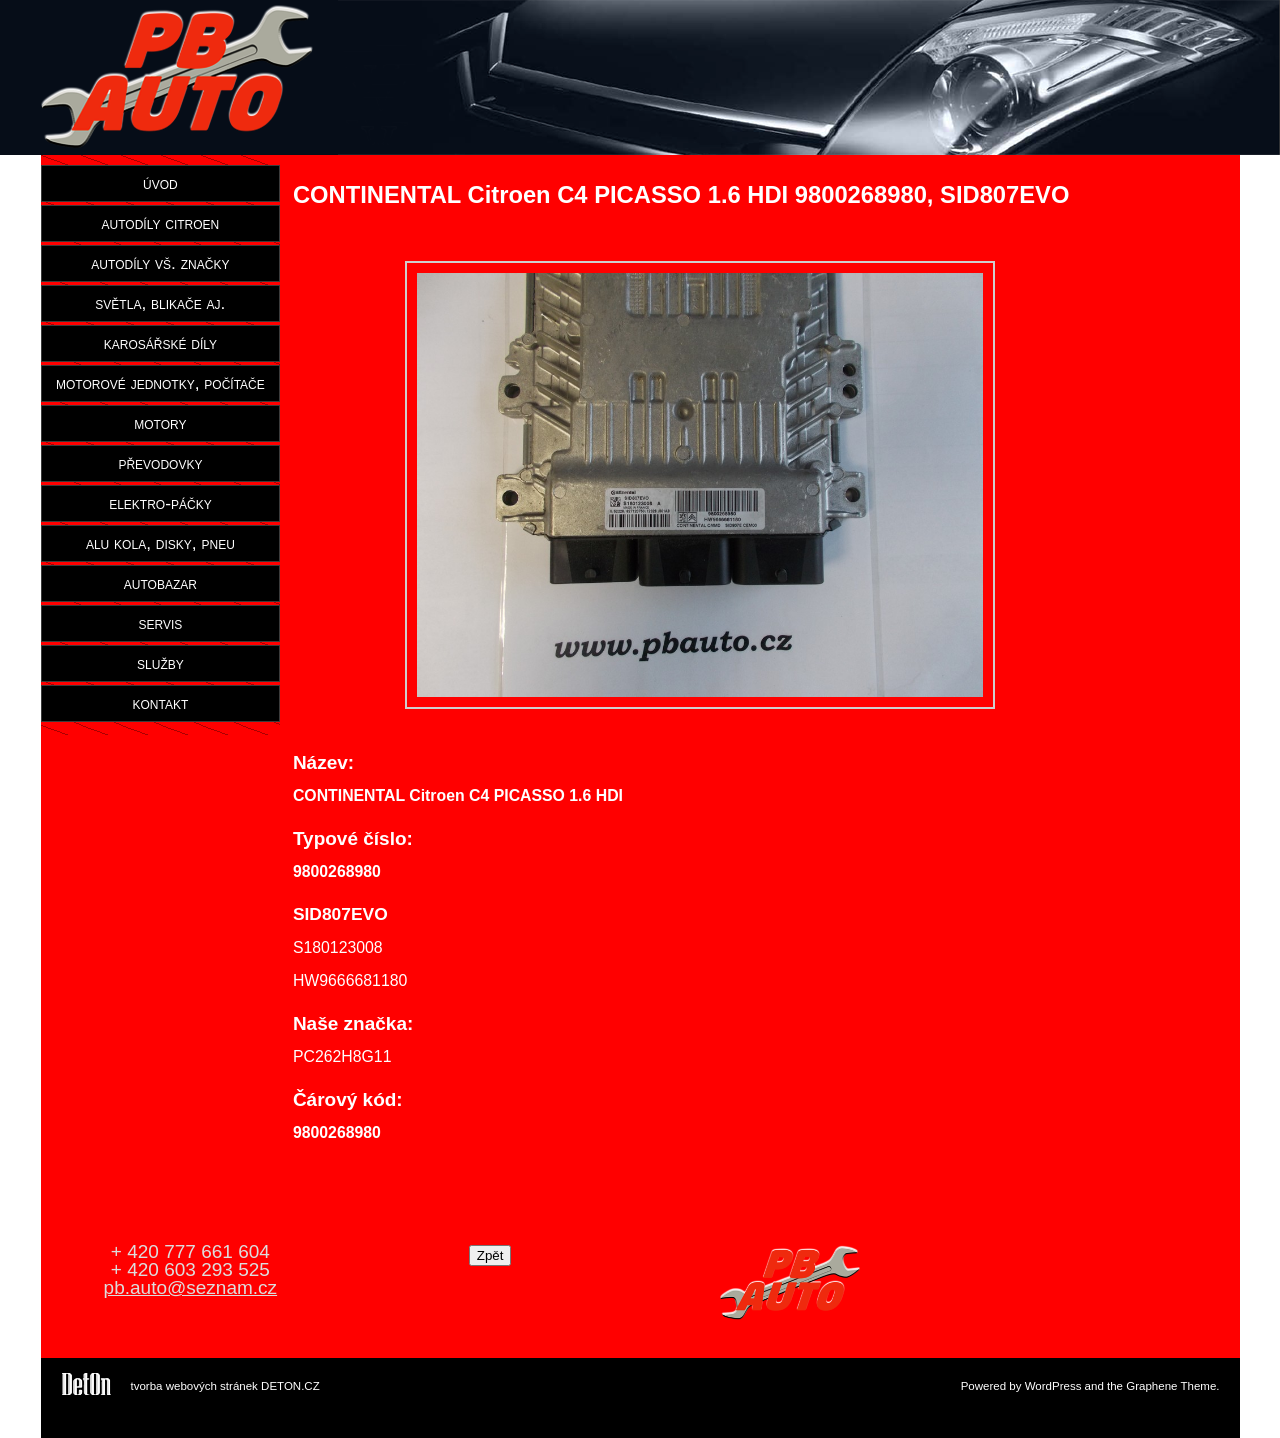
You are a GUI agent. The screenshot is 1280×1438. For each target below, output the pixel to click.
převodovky (160, 463)
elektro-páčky (160, 503)
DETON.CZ (290, 1386)
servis (160, 623)
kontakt (161, 703)
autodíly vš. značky (160, 263)
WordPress (1053, 1386)
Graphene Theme (1171, 1386)
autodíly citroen (161, 223)
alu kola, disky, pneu (160, 543)
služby (160, 663)
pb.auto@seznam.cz (191, 1287)
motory (160, 423)
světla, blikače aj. (160, 303)
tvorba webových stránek (194, 1386)
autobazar (160, 583)
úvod (160, 183)
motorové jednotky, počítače (160, 383)
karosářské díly (160, 343)
